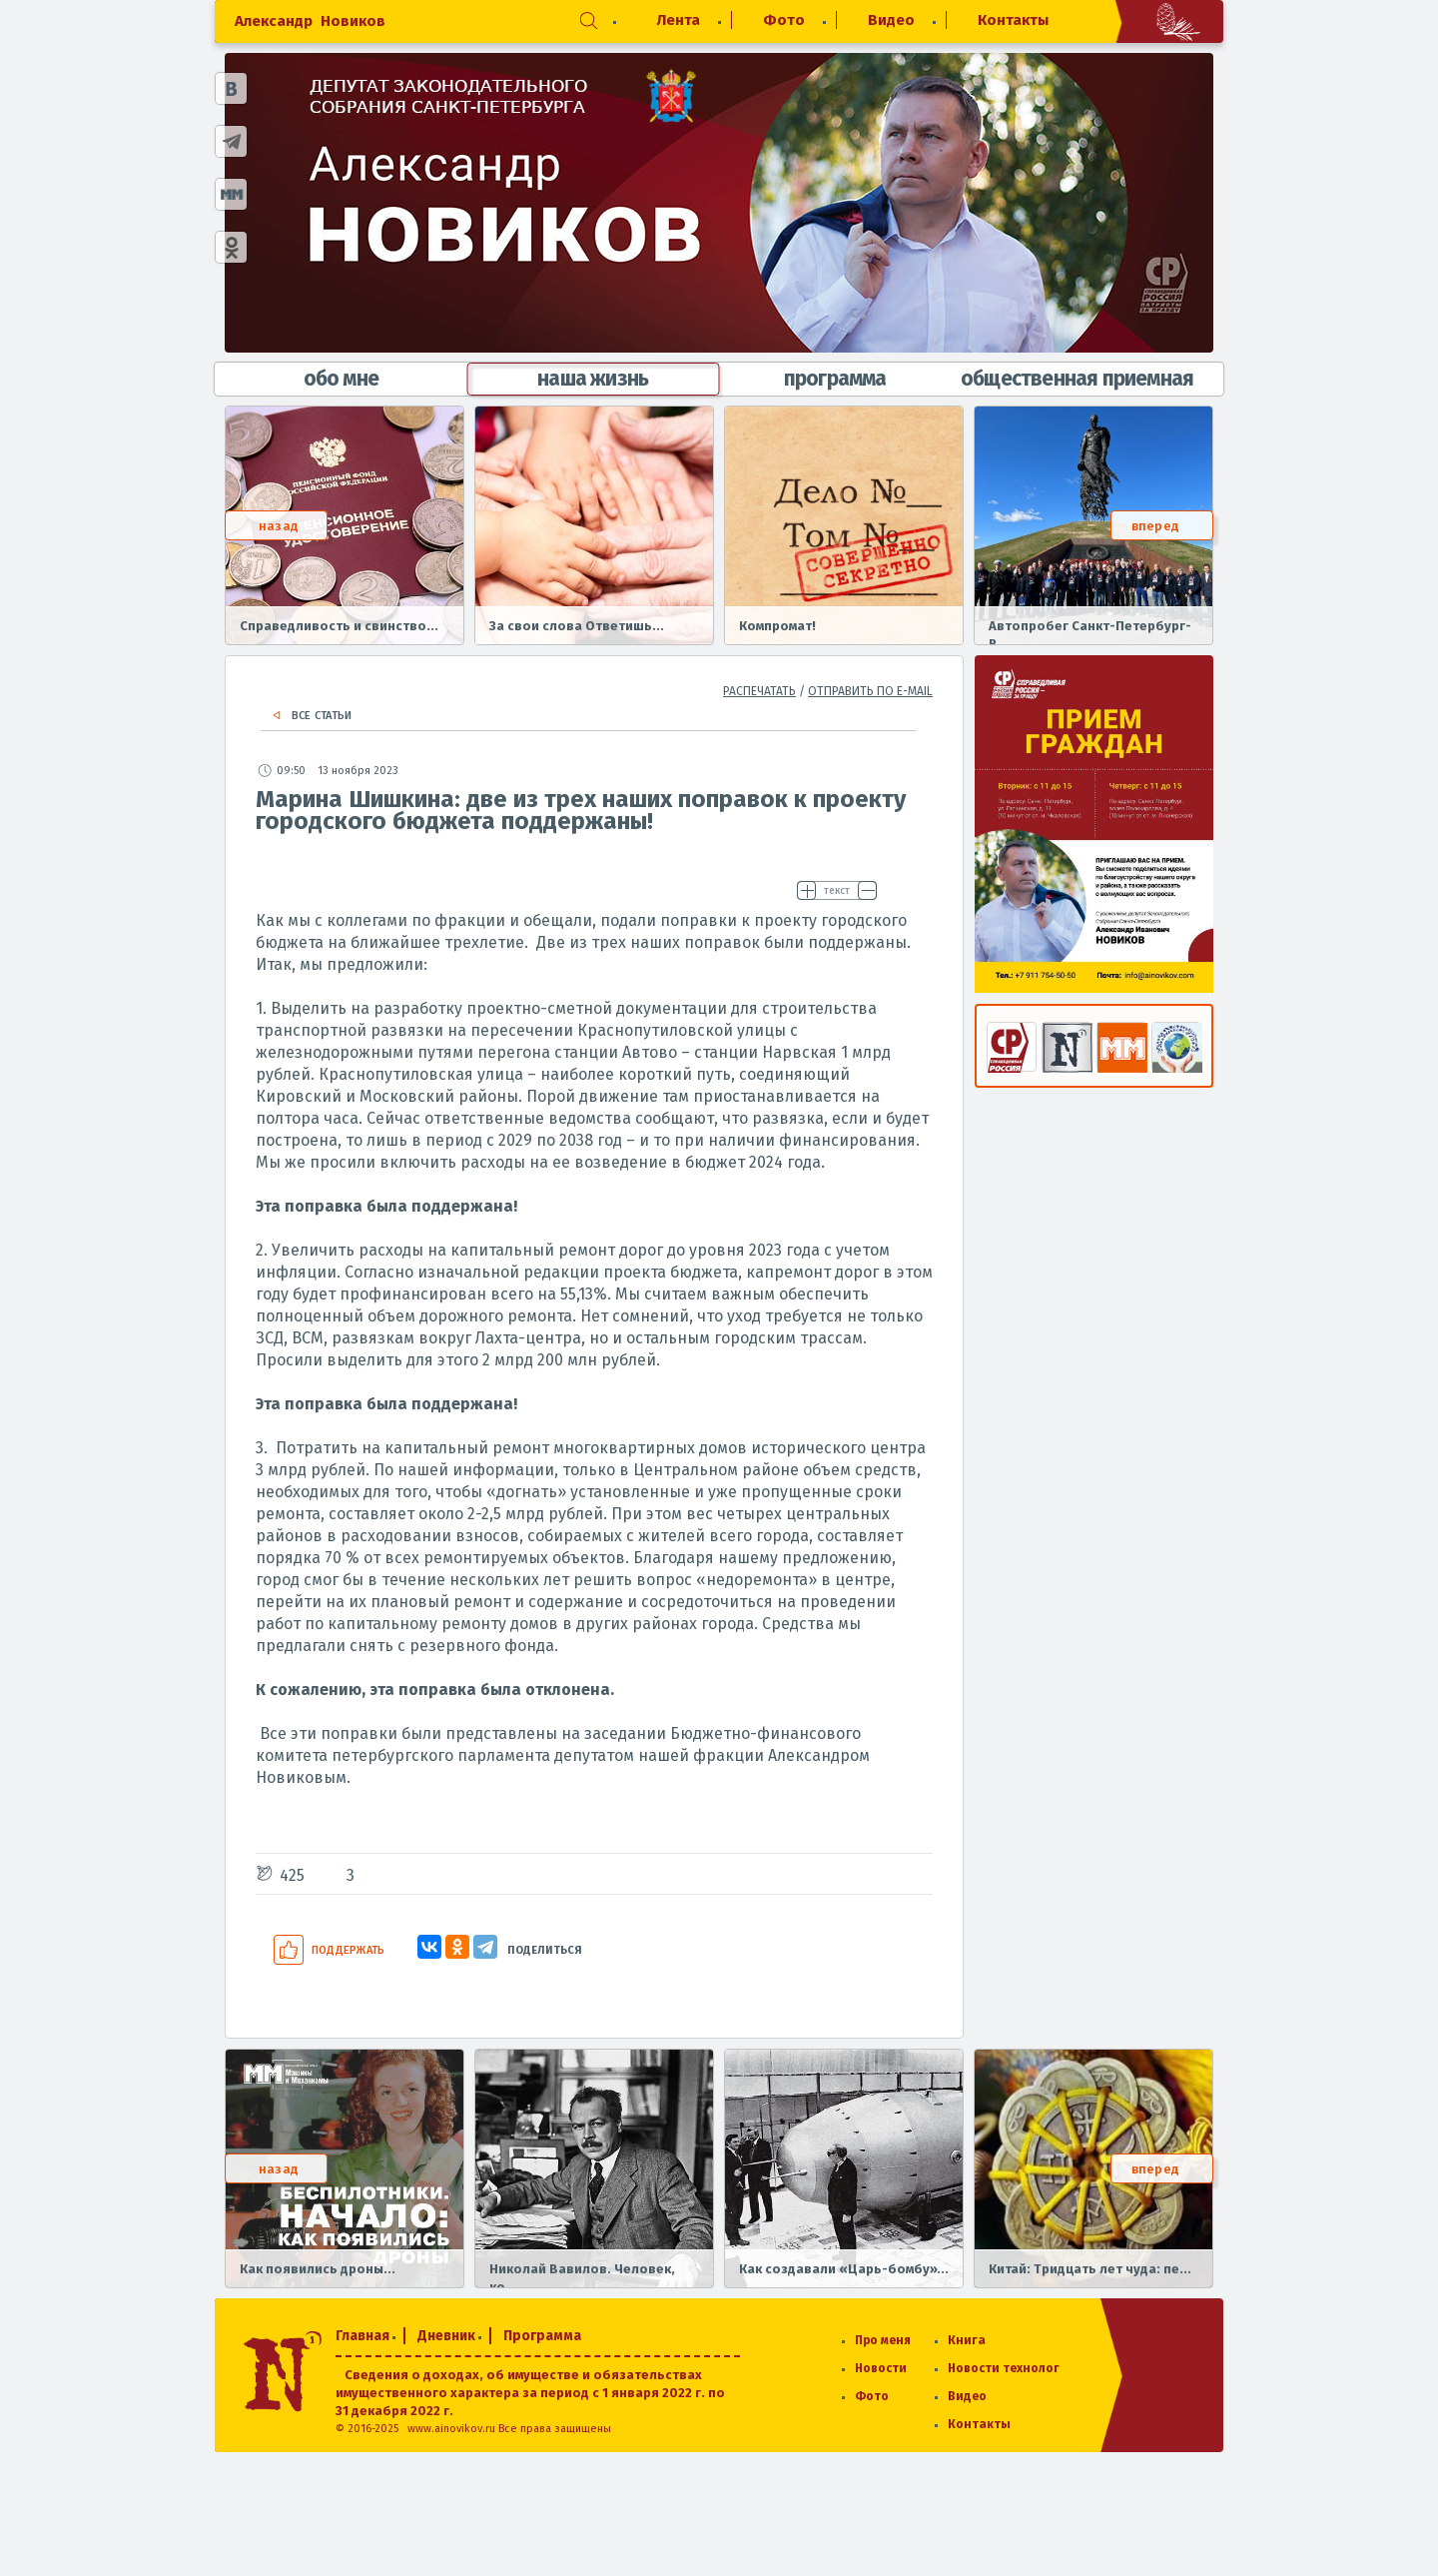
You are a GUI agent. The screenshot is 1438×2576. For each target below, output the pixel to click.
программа (835, 379)
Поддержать (347, 1950)
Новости (881, 2368)
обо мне (341, 379)
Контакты (1013, 20)
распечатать (759, 691)
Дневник (446, 2335)
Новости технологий (1012, 2368)
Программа (542, 2335)
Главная (362, 2335)
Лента (678, 20)
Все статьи (322, 715)
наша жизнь (592, 379)
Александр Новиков (310, 21)
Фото (784, 20)
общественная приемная (1077, 379)
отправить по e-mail (870, 691)
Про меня (883, 2340)
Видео (891, 20)
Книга (967, 2340)
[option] (344, 525)
